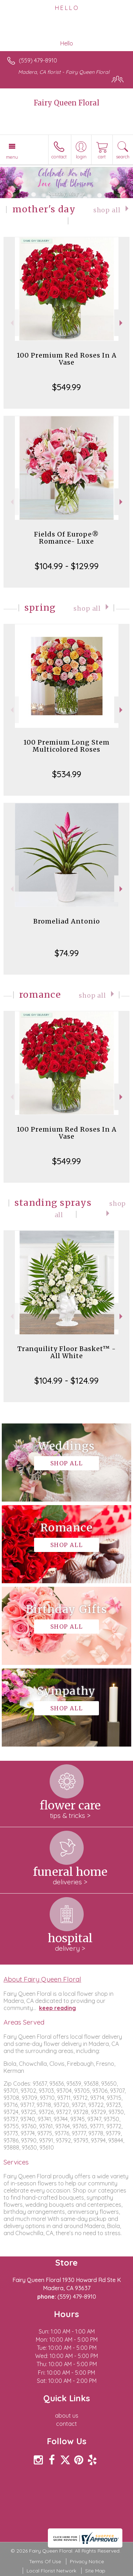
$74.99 (67, 953)
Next (121, 323)
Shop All (107, 210)
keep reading (57, 2007)
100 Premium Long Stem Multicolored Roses (66, 745)
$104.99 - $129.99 (67, 566)
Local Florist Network (51, 2570)
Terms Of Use (45, 2561)
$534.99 (66, 774)
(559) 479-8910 (38, 60)
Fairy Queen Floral (66, 102)
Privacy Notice (87, 2561)
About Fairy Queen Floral (42, 1979)
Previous (11, 323)
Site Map (95, 2570)
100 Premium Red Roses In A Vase (67, 358)
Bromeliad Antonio (66, 921)
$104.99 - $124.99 (66, 1380)
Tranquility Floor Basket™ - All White (66, 1352)
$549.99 (66, 387)
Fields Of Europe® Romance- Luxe (66, 537)
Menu (12, 157)
